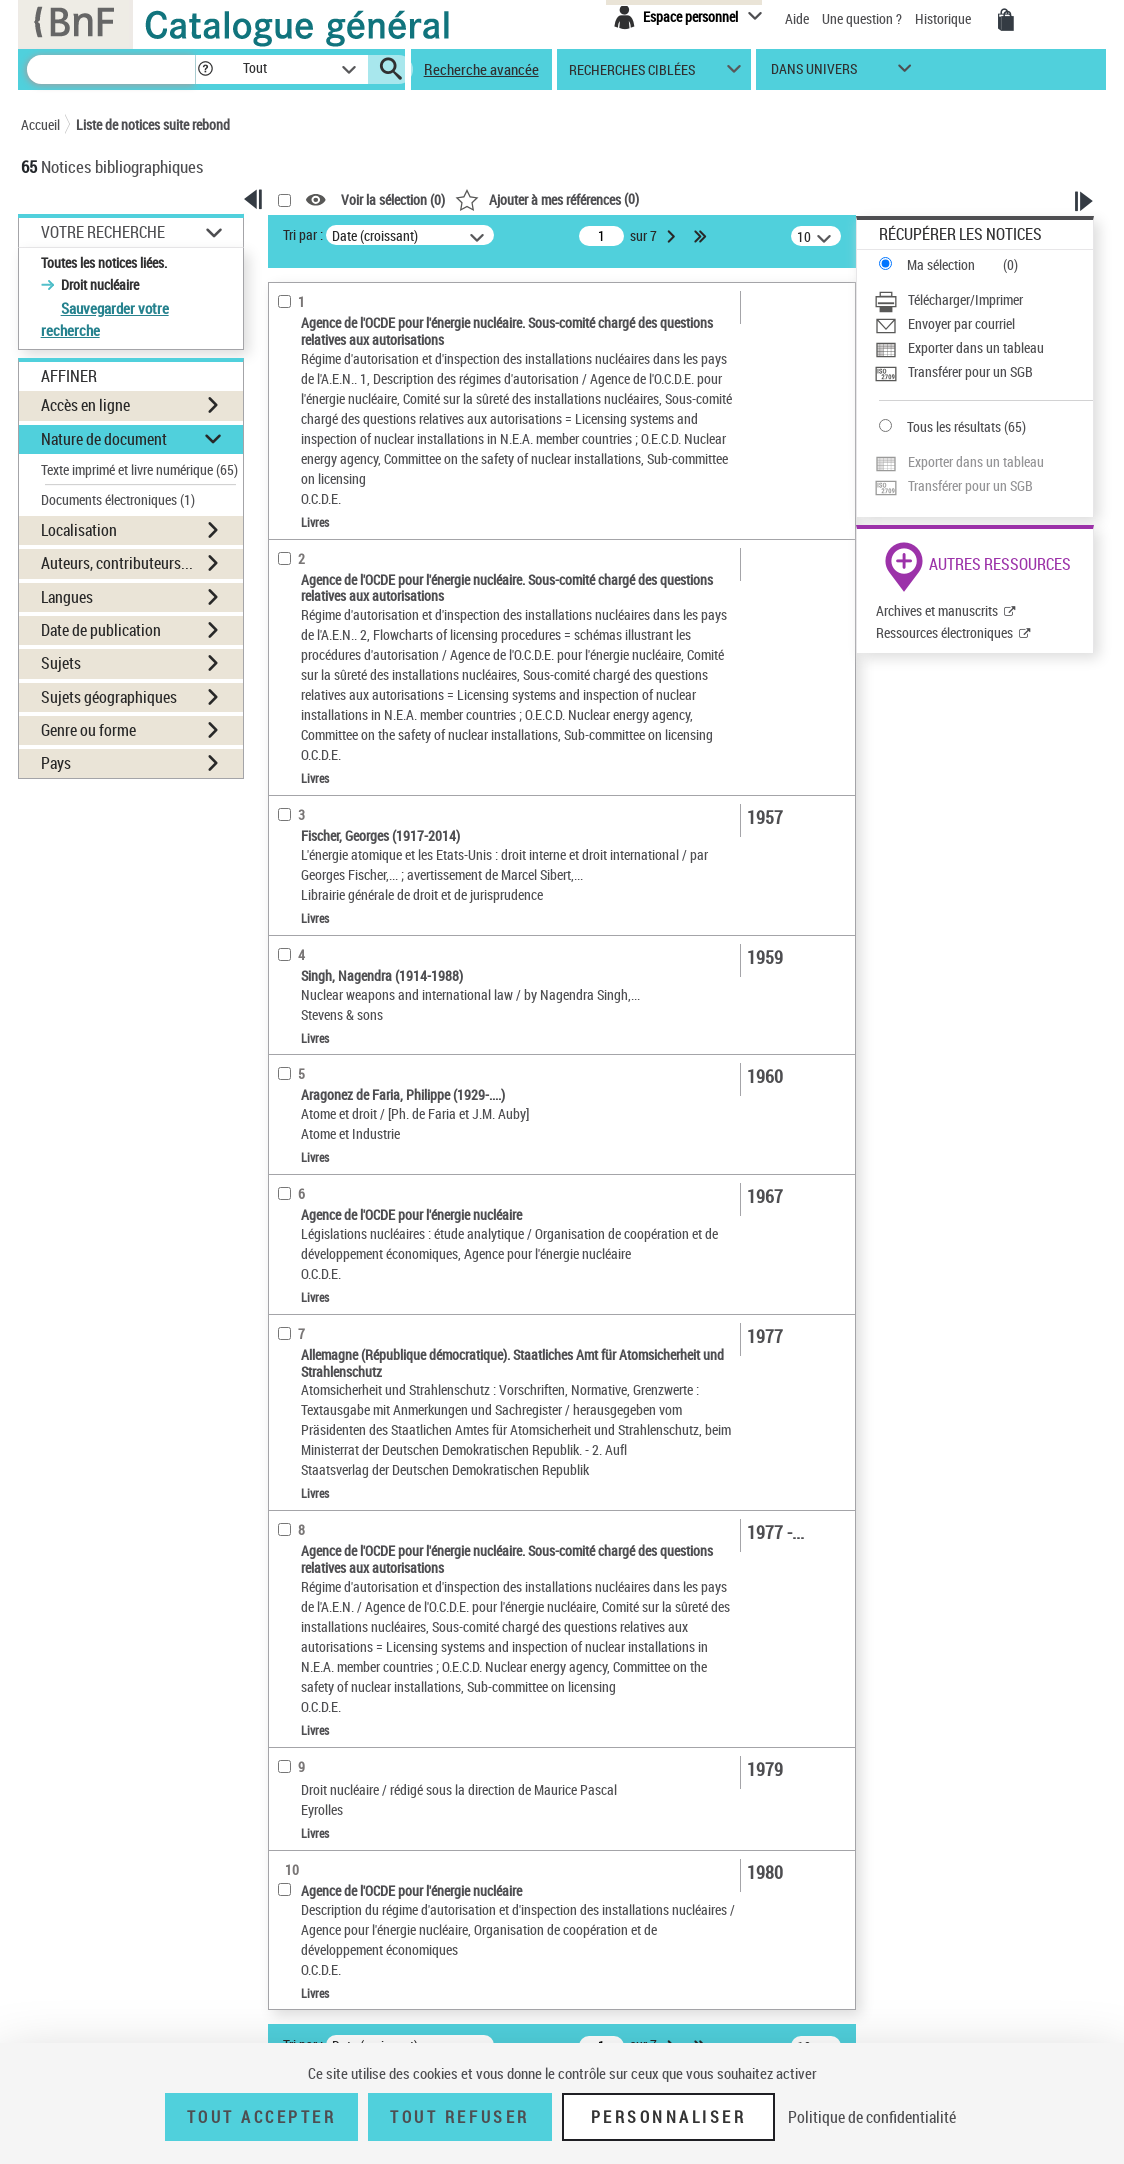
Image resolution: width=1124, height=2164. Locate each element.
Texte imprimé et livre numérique (139, 469)
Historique (944, 18)
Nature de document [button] (104, 439)
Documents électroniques (118, 499)
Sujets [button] (61, 663)
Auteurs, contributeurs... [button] (117, 563)
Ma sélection (941, 264)
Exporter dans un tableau (976, 347)
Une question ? (862, 18)
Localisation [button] (79, 530)
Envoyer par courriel (961, 323)
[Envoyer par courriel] (983, 324)
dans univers (814, 73)
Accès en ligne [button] (85, 405)
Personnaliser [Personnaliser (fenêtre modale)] (669, 2117)
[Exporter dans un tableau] (983, 348)
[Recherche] (111, 69)
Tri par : (303, 234)
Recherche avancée (481, 69)
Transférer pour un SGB (970, 371)
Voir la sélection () (393, 200)
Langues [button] (67, 597)
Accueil (40, 124)
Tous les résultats (954, 426)
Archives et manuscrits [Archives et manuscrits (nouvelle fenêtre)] (937, 610)
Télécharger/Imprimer (965, 299)
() (547, 198)
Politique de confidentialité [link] (872, 2117)
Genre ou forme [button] (88, 730)
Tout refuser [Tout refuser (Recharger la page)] (459, 2117)
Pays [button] (56, 763)
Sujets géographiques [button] (109, 697)
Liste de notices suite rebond (153, 124)
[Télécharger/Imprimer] (983, 300)
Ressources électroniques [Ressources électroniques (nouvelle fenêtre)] (944, 632)
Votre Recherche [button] (103, 232)
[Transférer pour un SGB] (983, 372)
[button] (205, 69)
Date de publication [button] (101, 630)
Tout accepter (262, 2117)
